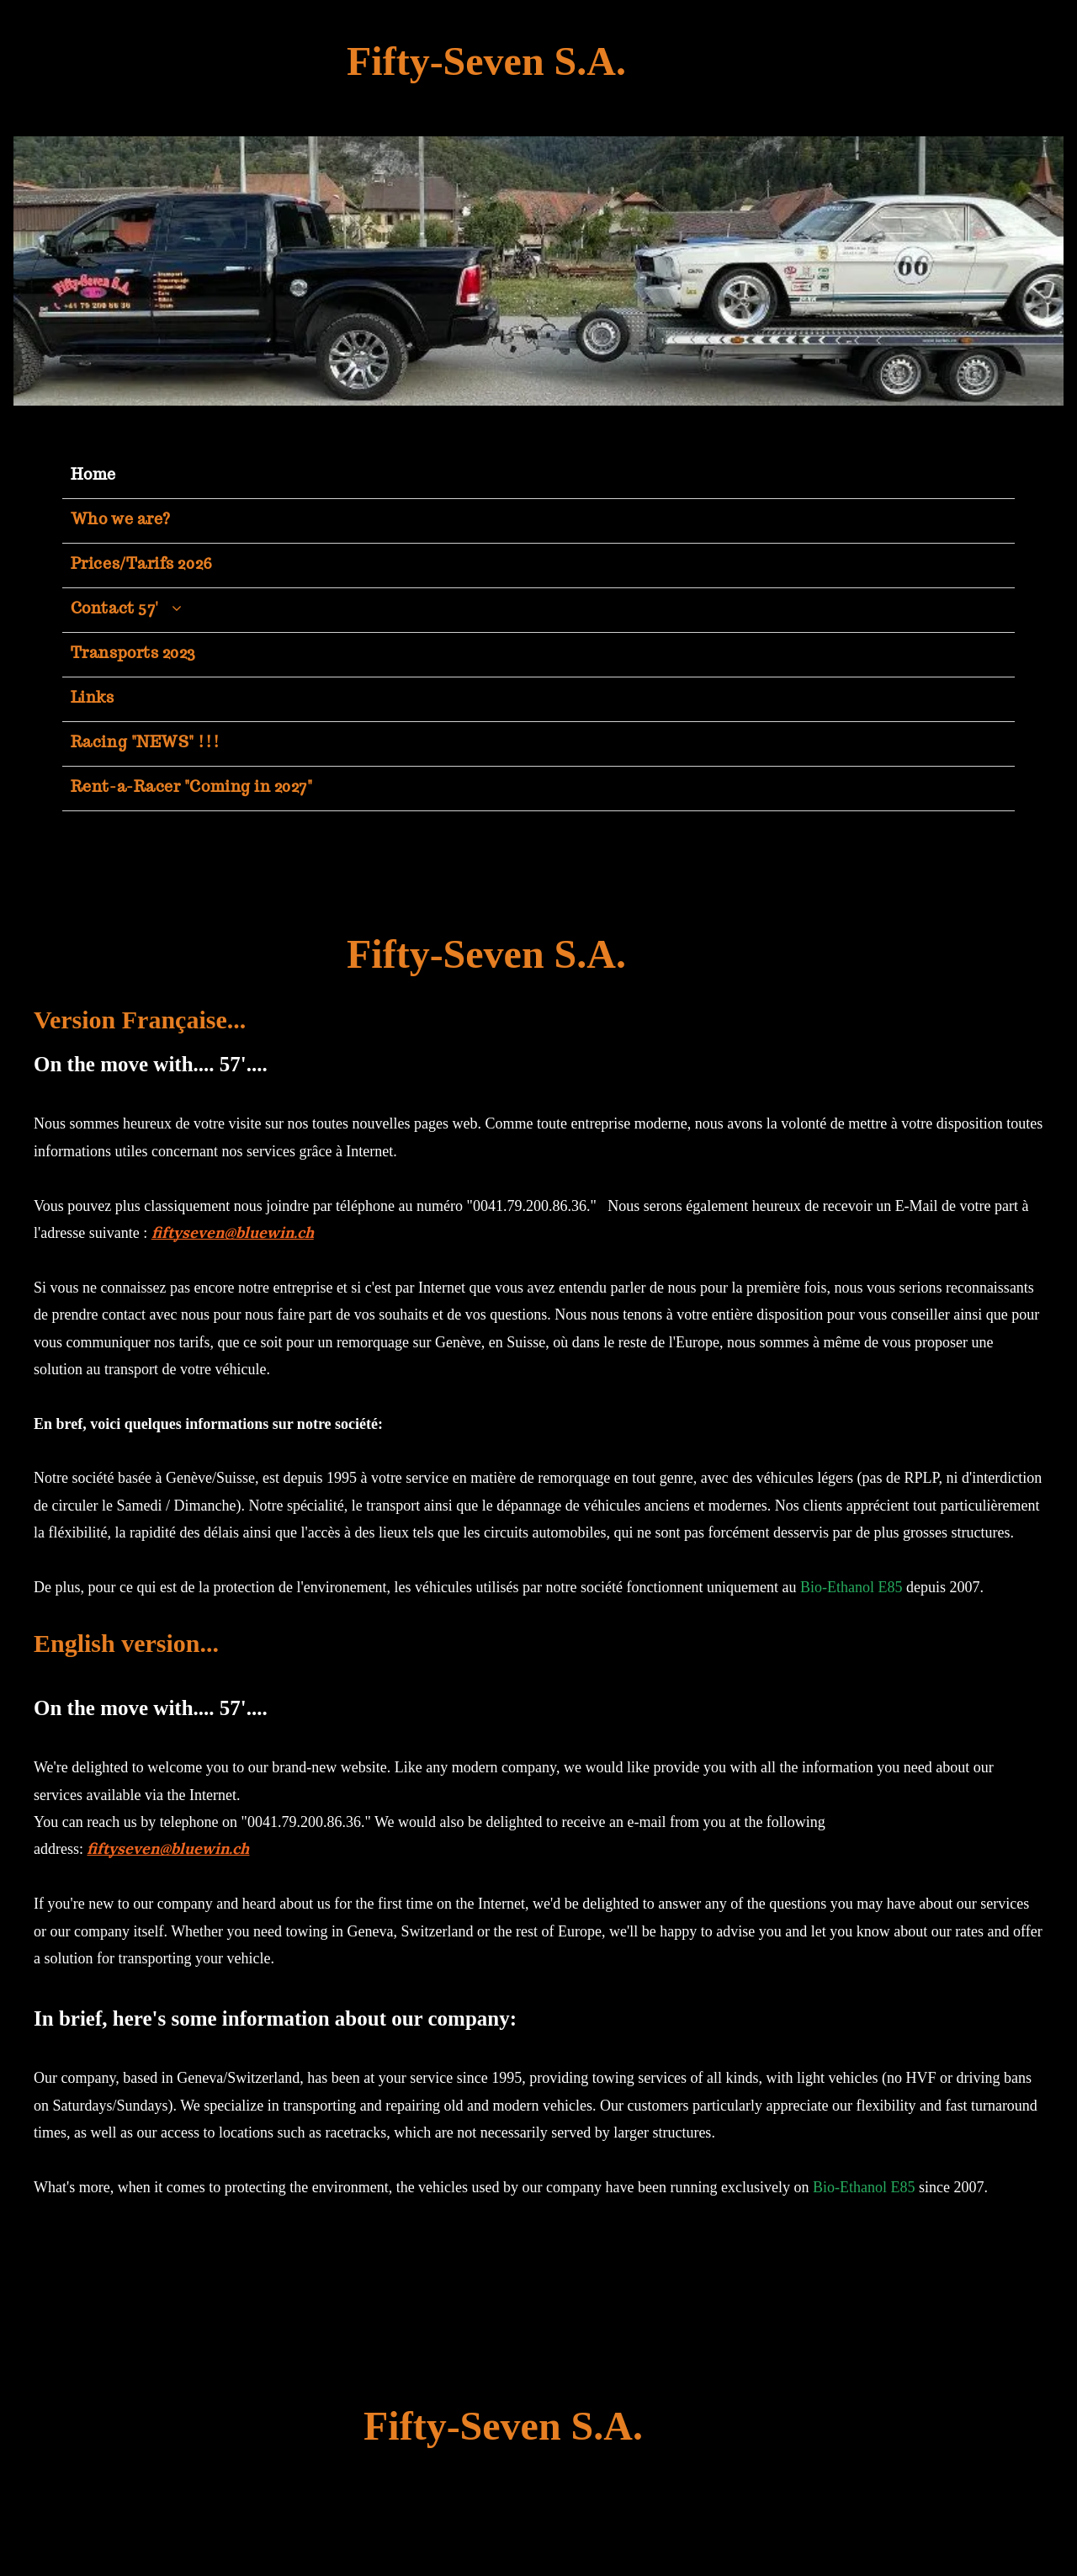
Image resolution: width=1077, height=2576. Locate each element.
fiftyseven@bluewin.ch (232, 1232)
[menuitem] (538, 476)
